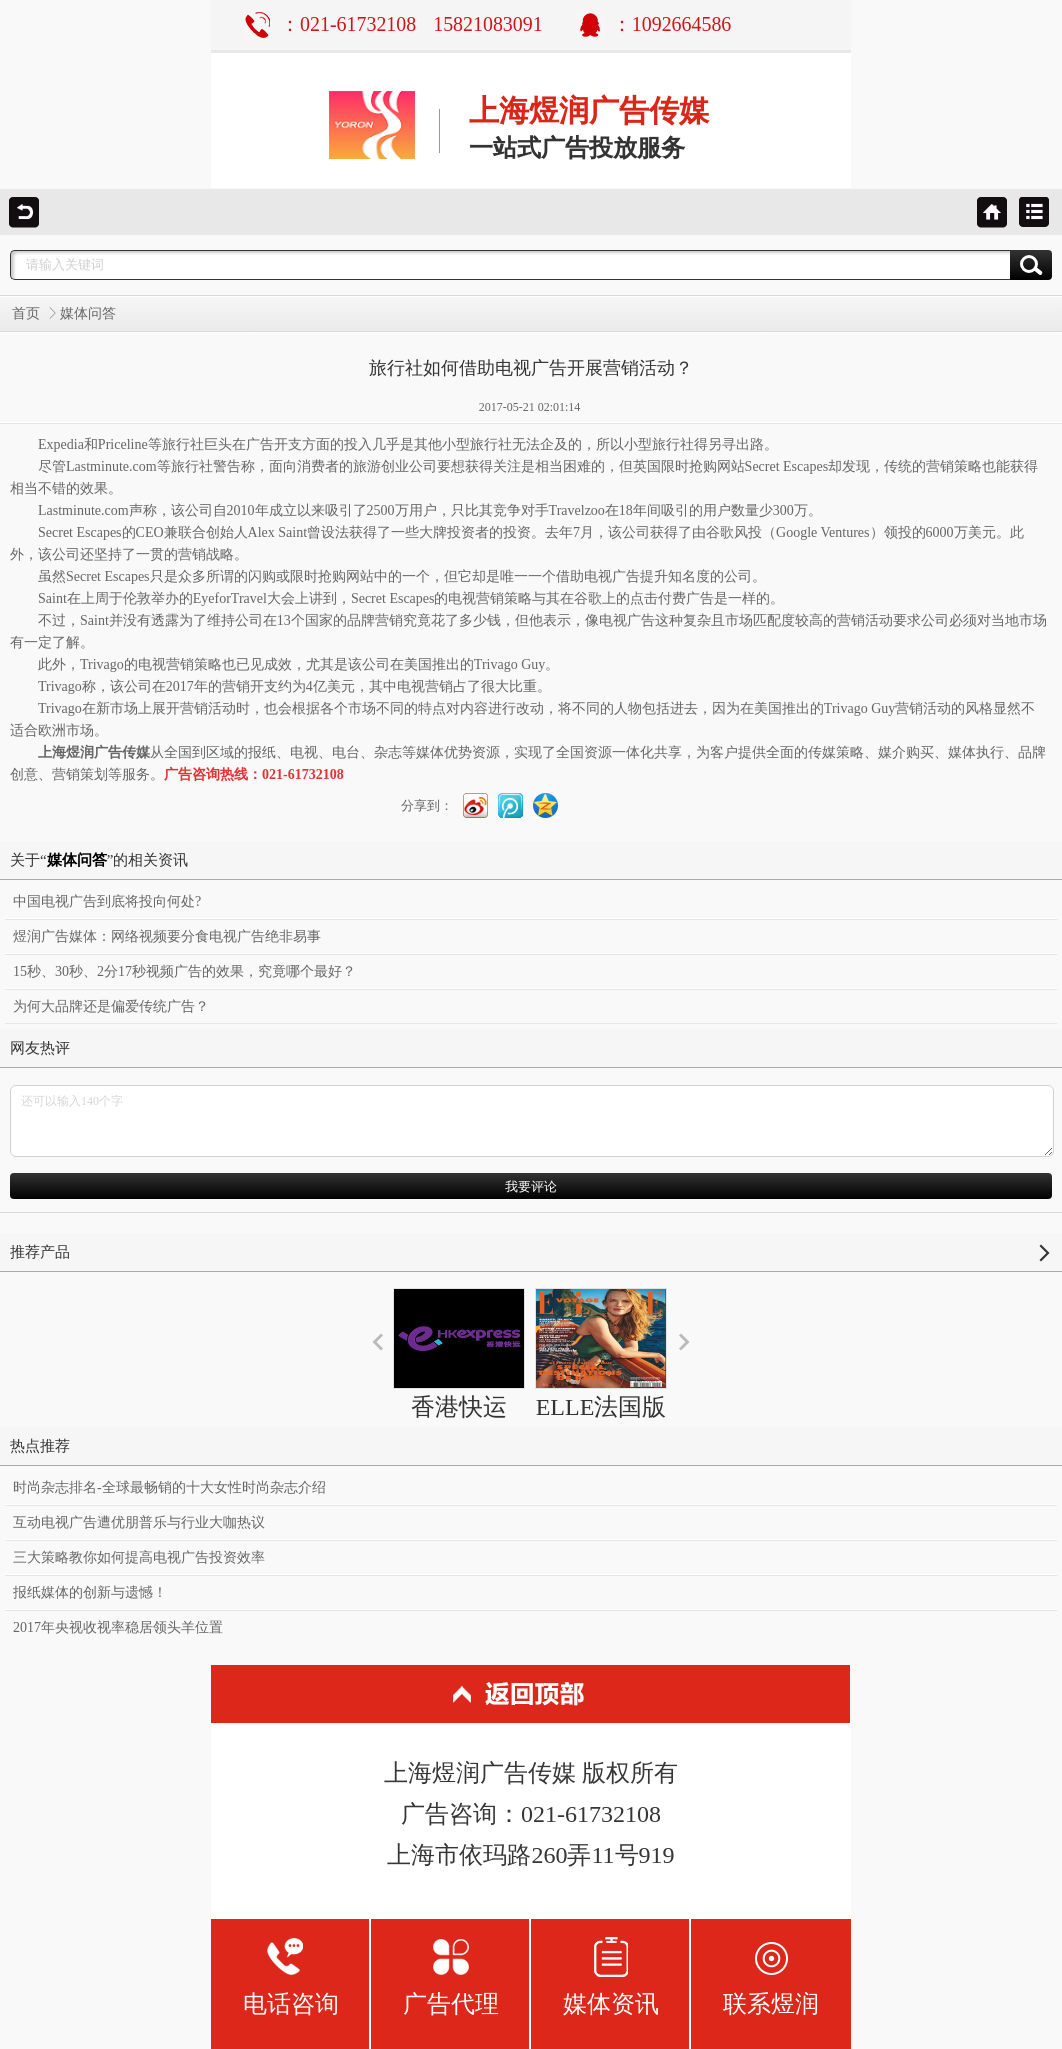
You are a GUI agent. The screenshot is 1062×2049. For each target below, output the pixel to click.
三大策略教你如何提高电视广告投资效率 (139, 1557)
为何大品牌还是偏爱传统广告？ (111, 1006)
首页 (26, 313)
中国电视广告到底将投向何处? (107, 901)
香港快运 (459, 1354)
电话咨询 (291, 1976)
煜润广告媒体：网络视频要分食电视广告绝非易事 (167, 936)
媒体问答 (88, 313)
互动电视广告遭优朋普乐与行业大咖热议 (139, 1522)
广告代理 (451, 1976)
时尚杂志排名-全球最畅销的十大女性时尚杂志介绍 (169, 1487)
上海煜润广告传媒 (589, 110)
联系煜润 (771, 1976)
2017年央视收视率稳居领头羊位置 (118, 1627)
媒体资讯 (611, 1976)
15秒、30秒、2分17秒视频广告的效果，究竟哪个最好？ (184, 971)
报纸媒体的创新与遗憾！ (90, 1592)
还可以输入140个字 (532, 1121)
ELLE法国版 (601, 1354)
